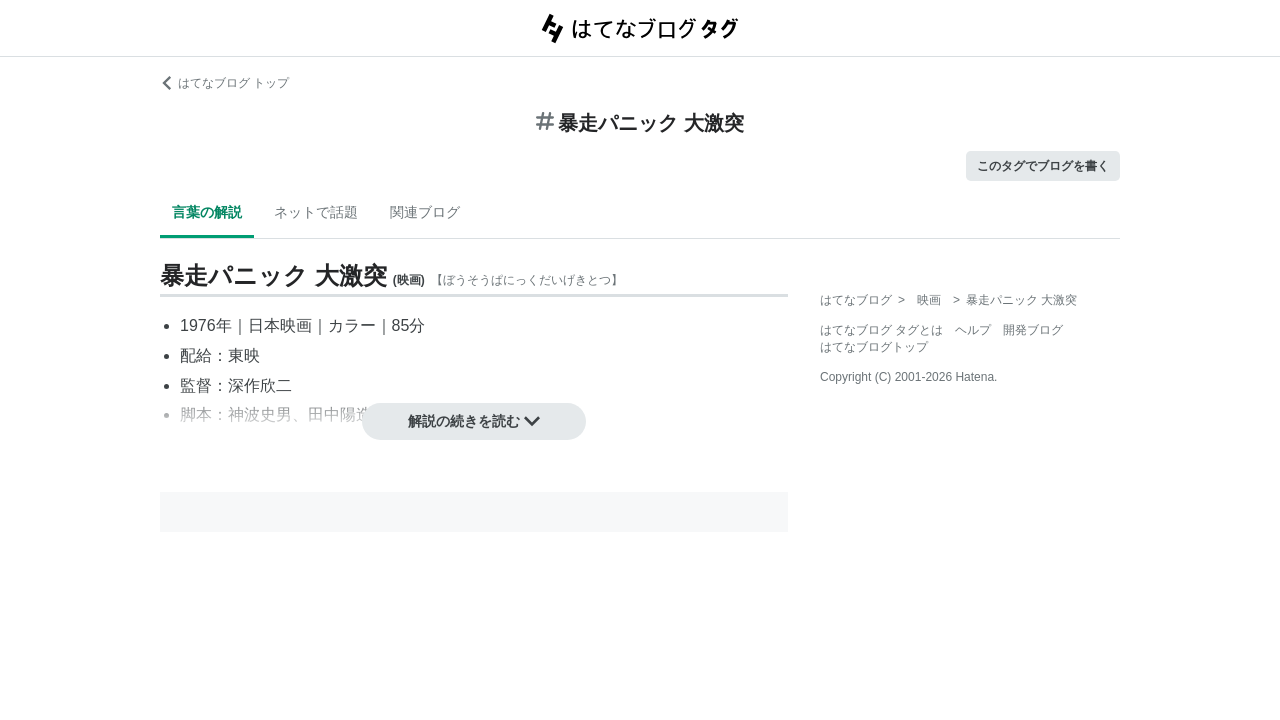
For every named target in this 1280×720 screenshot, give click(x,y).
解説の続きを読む (474, 421)
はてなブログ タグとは (881, 330)
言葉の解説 (207, 212)
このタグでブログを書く (1043, 166)
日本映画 (280, 325)
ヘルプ (973, 330)
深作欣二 (260, 385)
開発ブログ (1033, 330)
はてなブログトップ (874, 347)
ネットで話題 (316, 212)
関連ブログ (425, 212)
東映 (244, 355)
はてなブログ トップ (224, 83)
